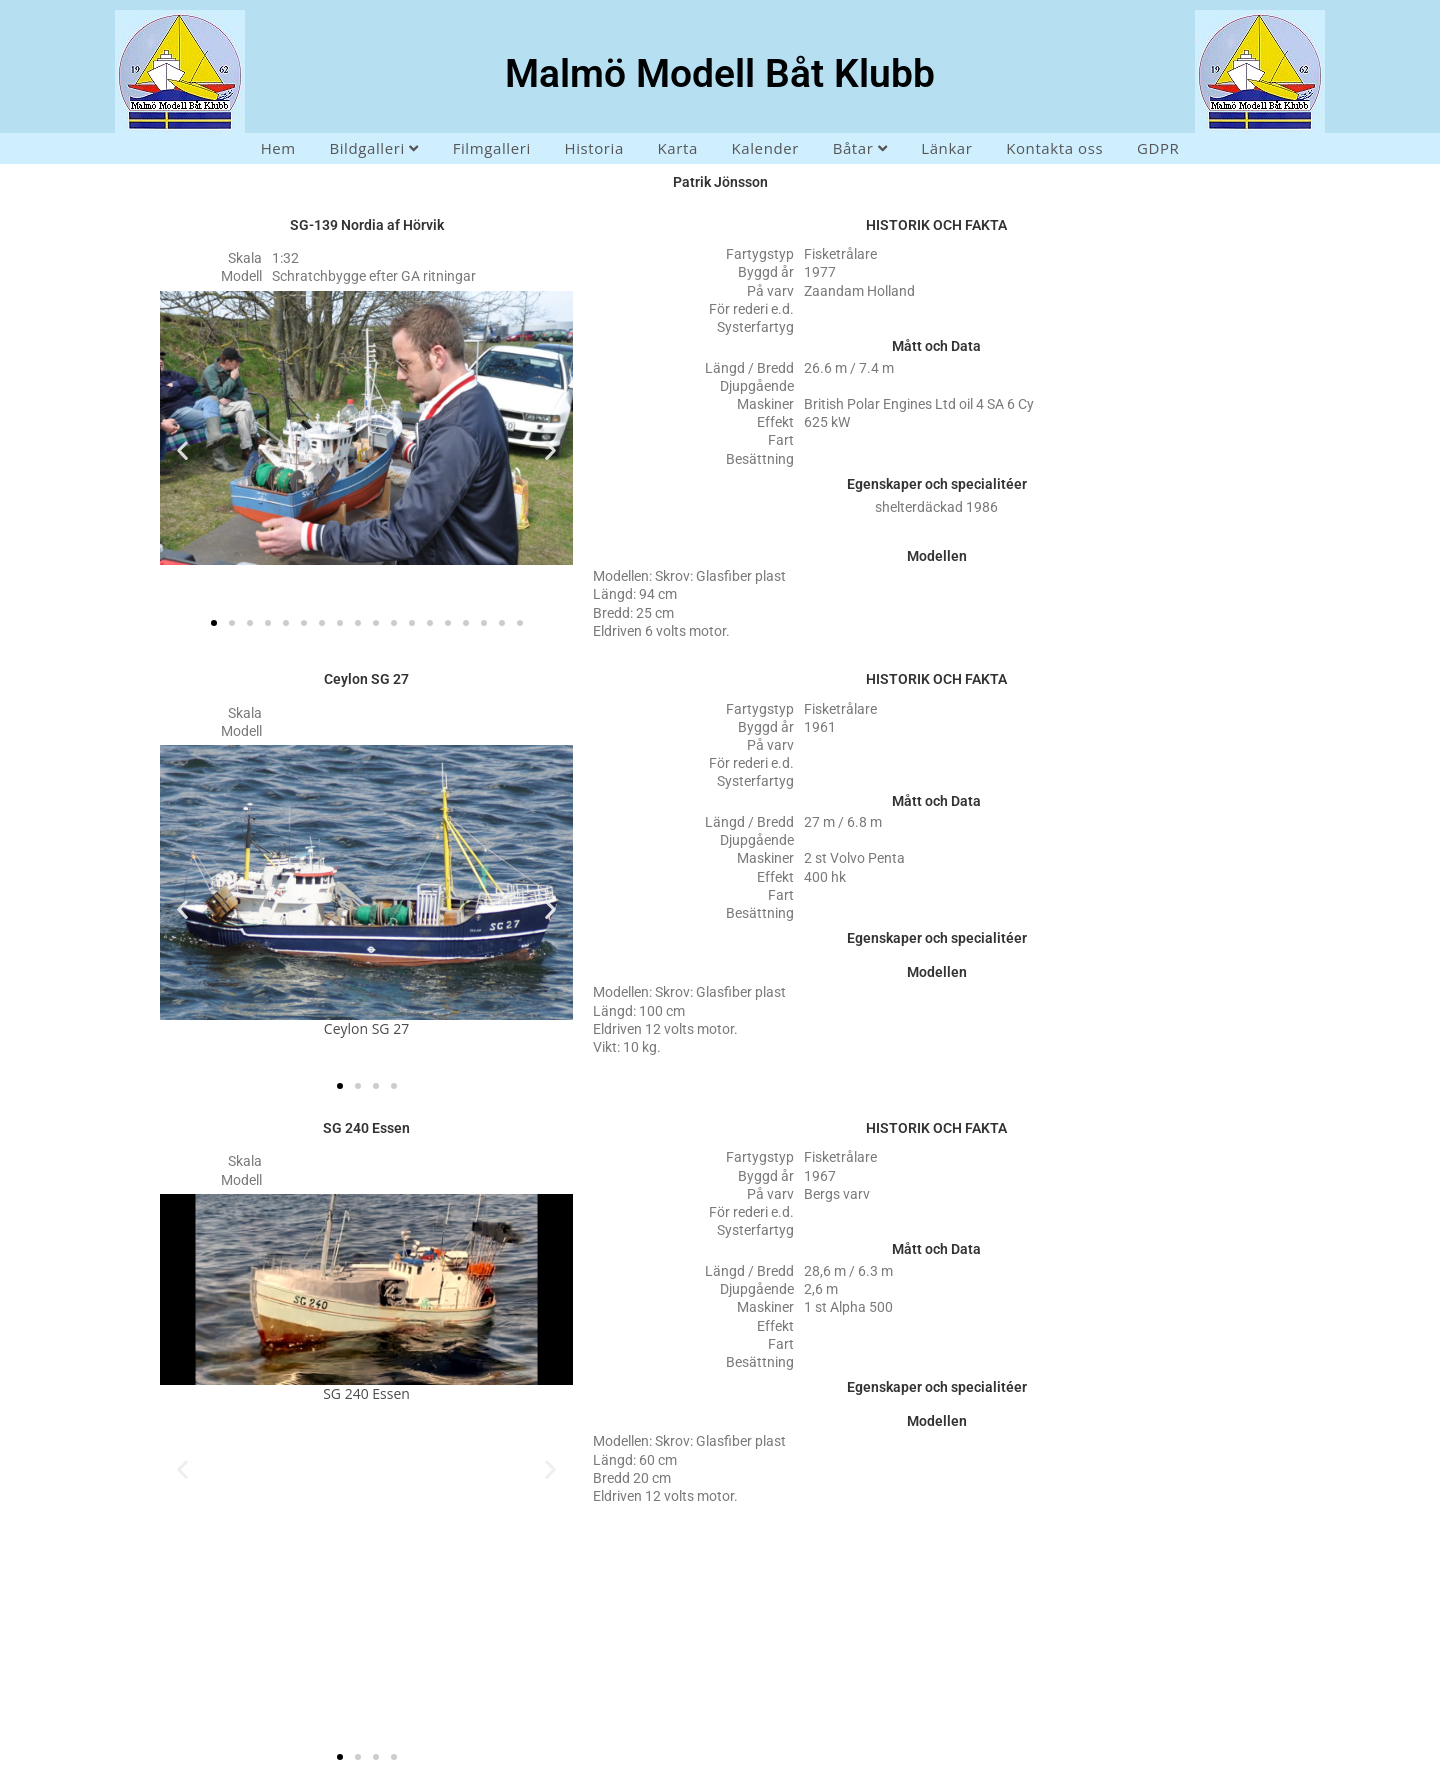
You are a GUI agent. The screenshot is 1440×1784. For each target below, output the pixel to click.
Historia (593, 148)
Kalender (765, 148)
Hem (278, 148)
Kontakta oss (1054, 148)
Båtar (860, 148)
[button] (182, 450)
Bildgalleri (374, 148)
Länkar (946, 148)
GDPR (1158, 148)
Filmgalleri (492, 148)
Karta (678, 148)
